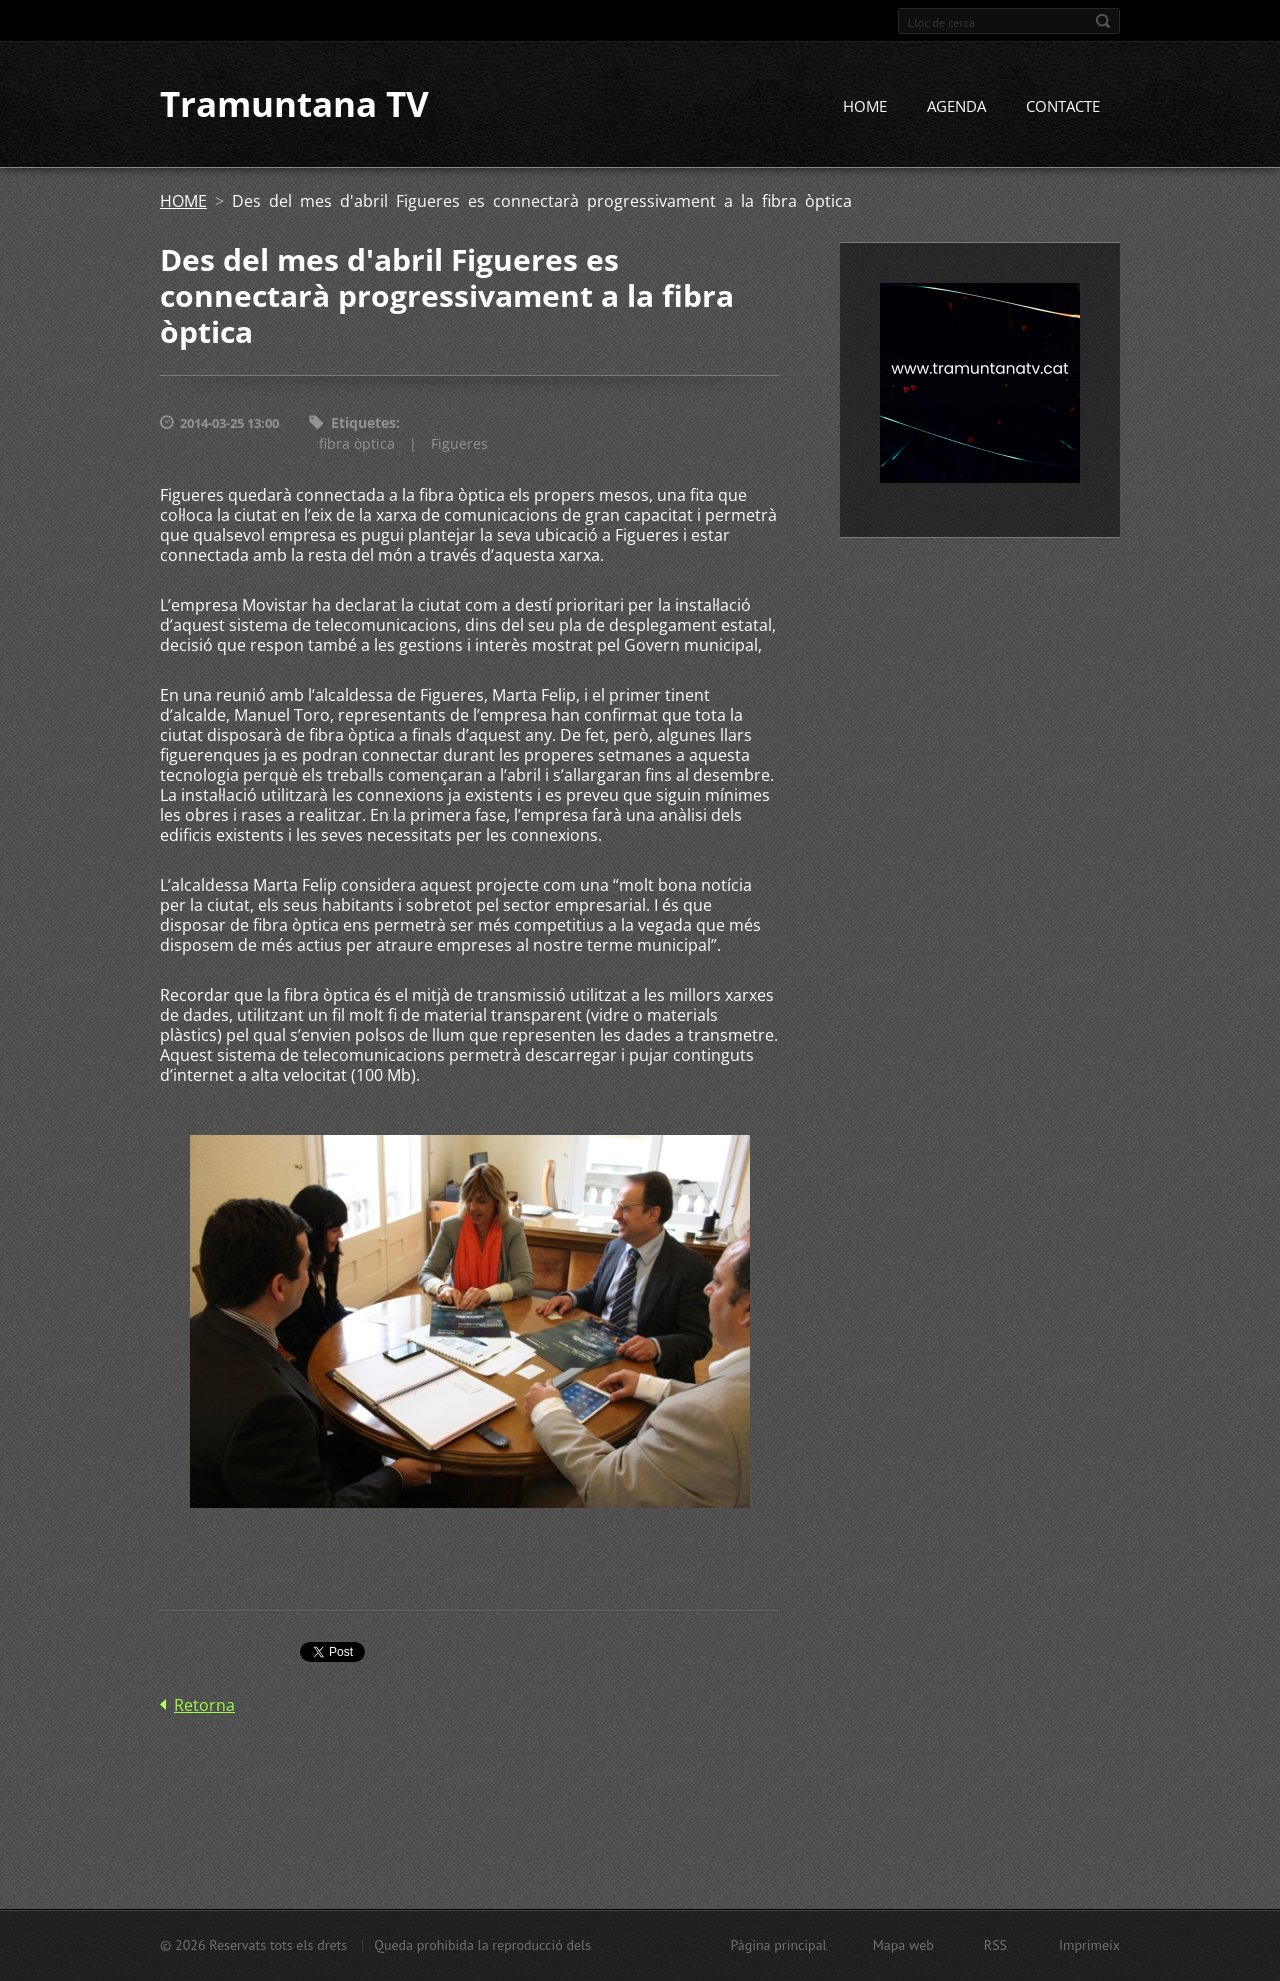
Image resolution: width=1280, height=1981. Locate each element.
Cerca (1103, 21)
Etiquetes (363, 423)
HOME (865, 107)
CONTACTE (1063, 107)
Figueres (459, 443)
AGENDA (956, 107)
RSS (995, 1945)
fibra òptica (357, 443)
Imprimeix (1089, 1945)
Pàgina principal (778, 1945)
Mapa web (903, 1945)
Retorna (204, 1705)
